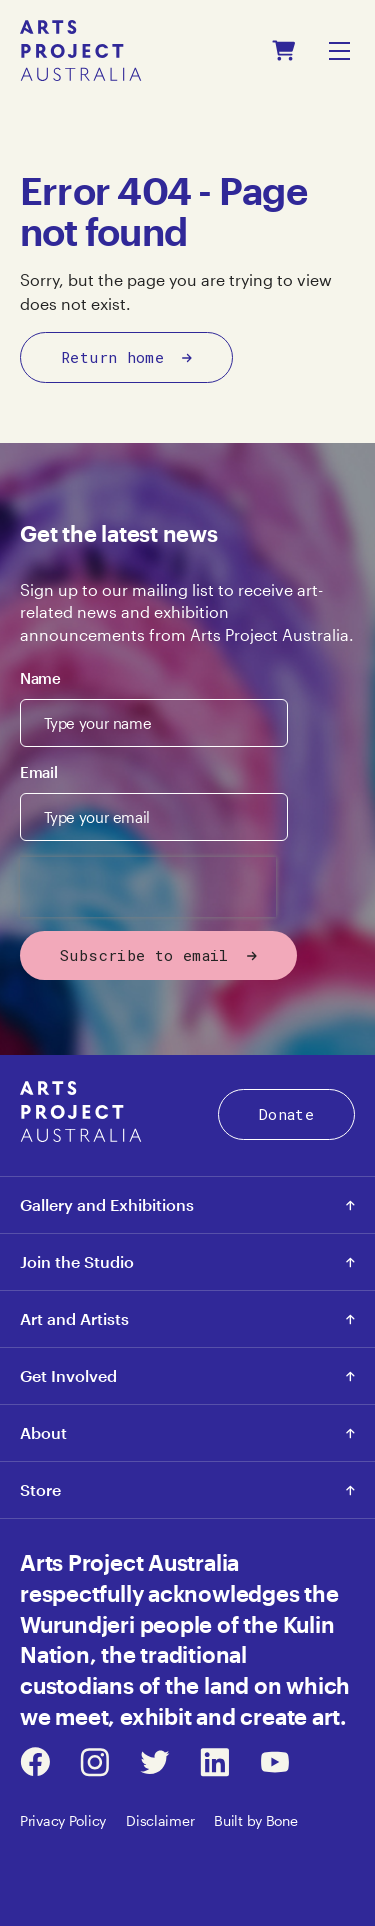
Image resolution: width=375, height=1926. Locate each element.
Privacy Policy (63, 1820)
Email (38, 772)
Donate (286, 1114)
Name (40, 678)
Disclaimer (160, 1820)
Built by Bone (255, 1820)
